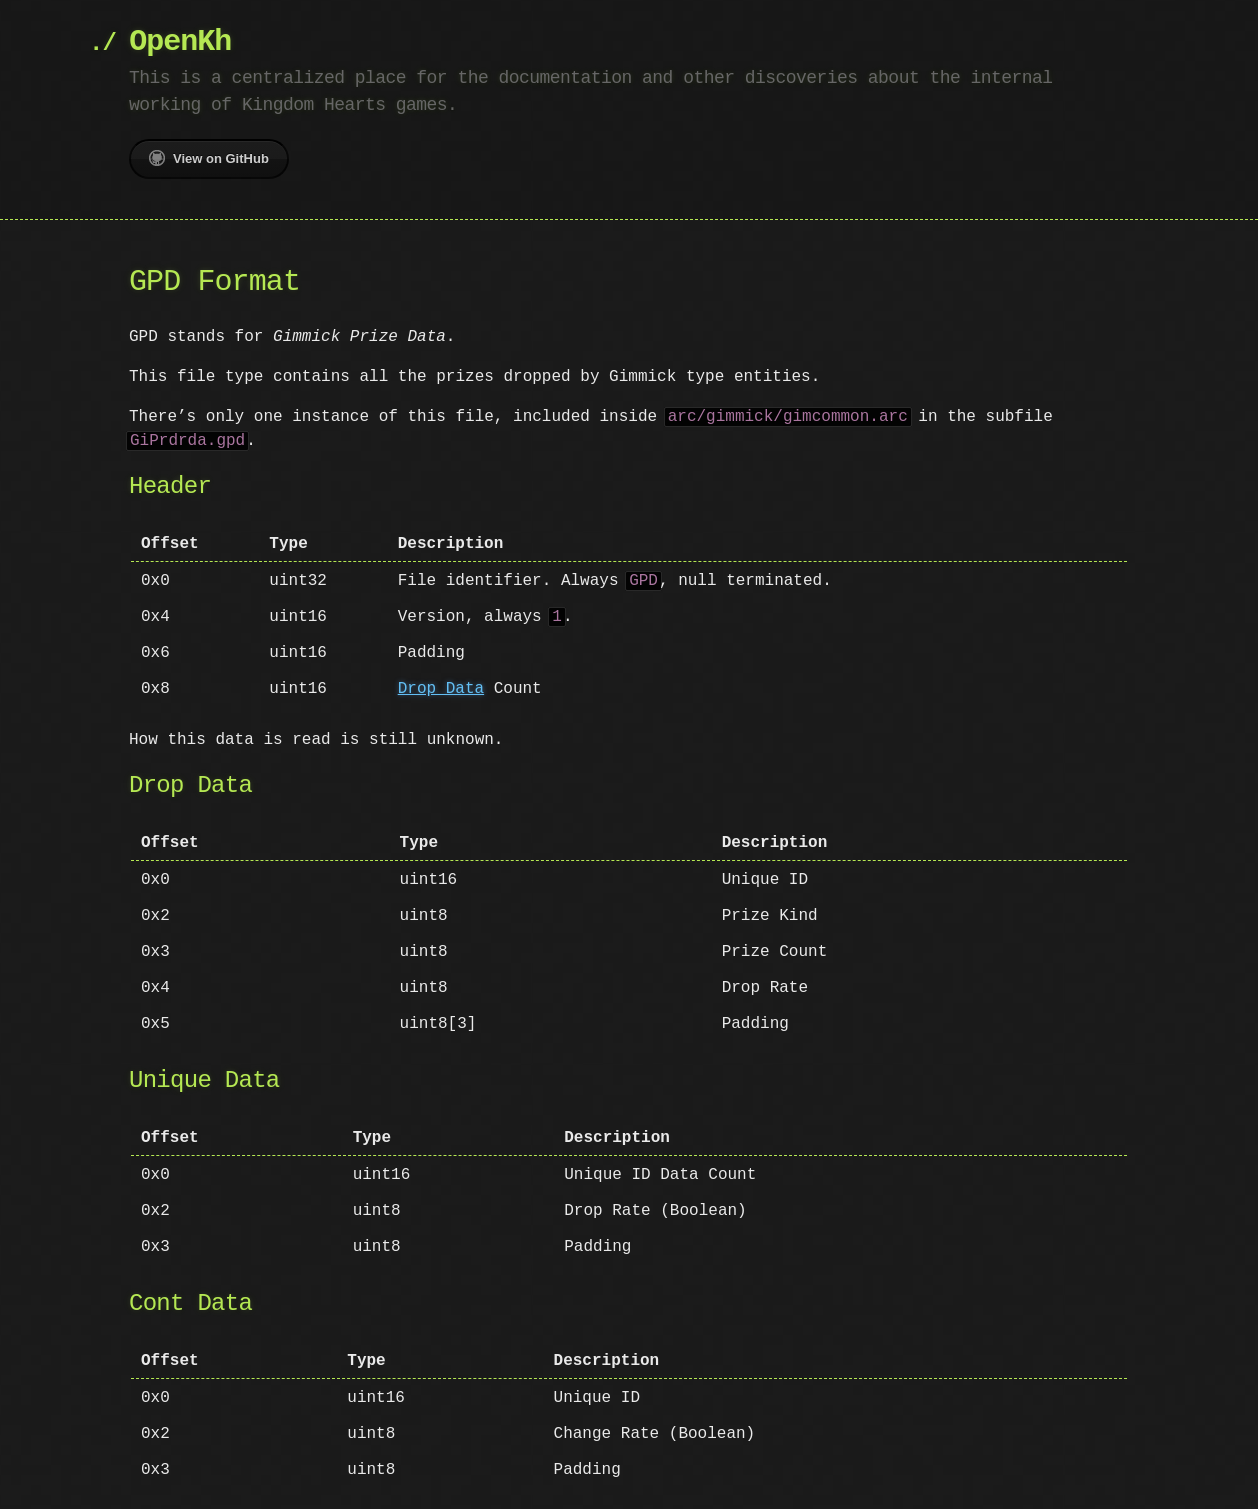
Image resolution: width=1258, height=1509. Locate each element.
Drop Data (441, 689)
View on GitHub (209, 158)
